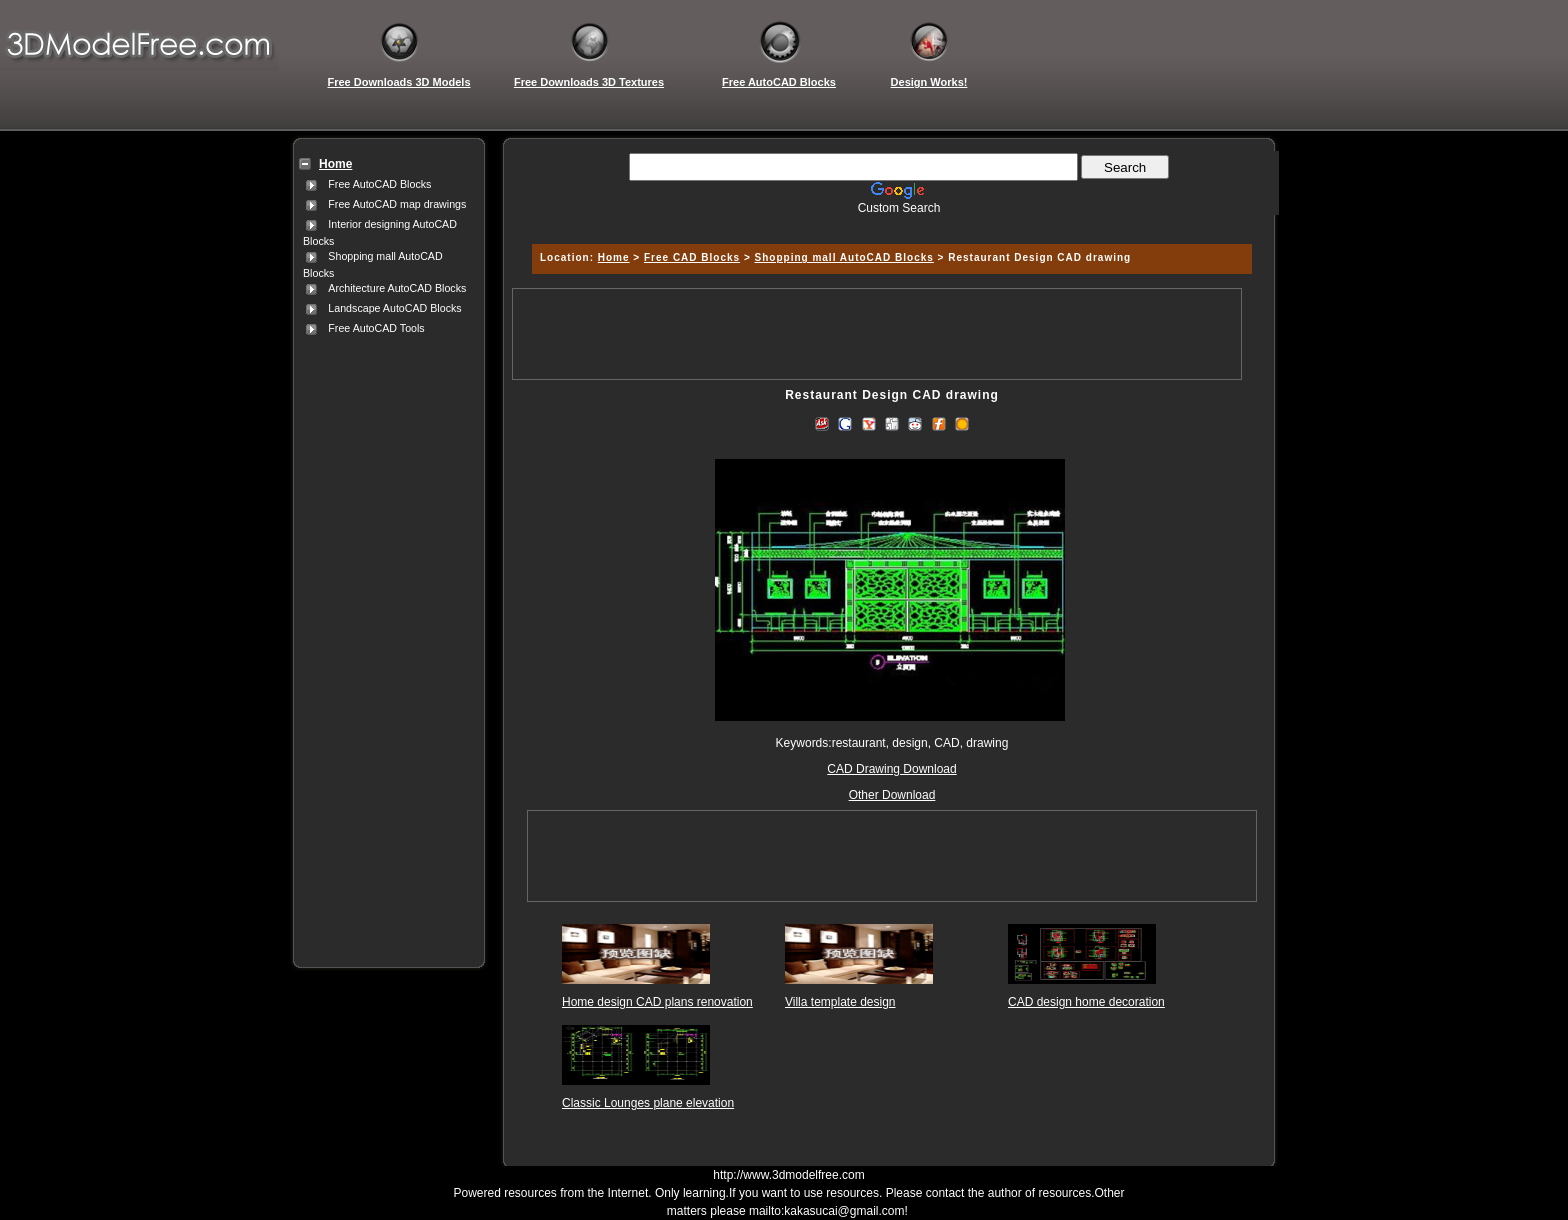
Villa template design (840, 1002)
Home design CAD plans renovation (657, 1002)
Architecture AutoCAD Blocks (397, 288)
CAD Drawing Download (891, 769)
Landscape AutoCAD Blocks (394, 308)
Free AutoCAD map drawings (397, 204)
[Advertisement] (385, 639)
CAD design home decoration (1086, 1002)
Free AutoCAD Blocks (379, 184)
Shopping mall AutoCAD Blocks (844, 257)
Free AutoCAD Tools (376, 328)
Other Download (892, 795)
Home (614, 257)
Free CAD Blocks (692, 257)
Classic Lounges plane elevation (648, 1103)
